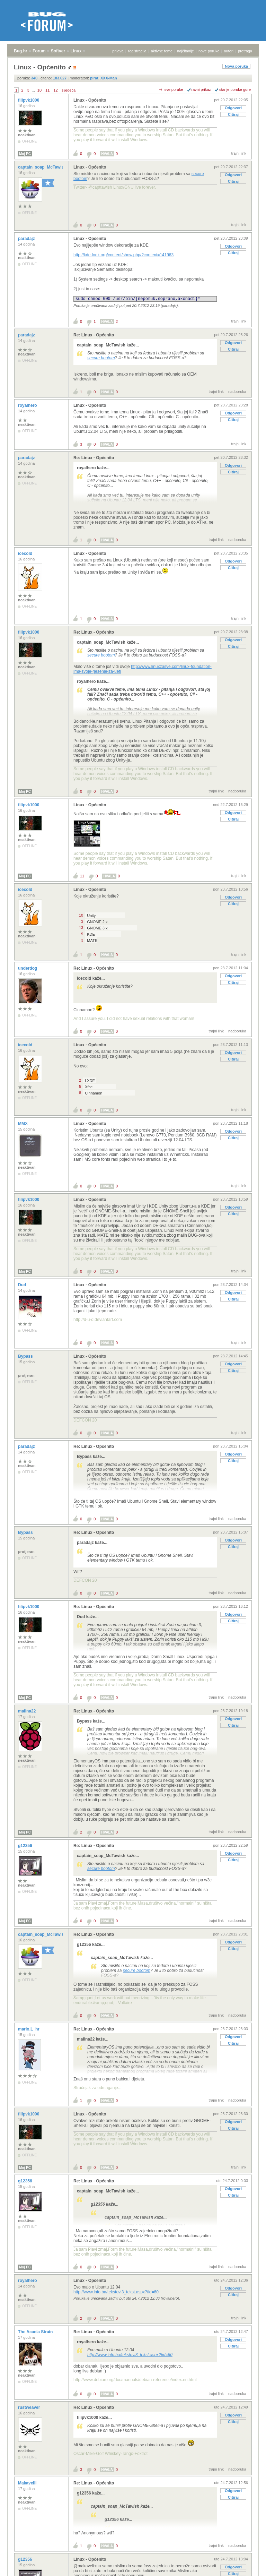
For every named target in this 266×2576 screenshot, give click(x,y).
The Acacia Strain (36, 2331)
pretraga (245, 51)
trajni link (238, 153)
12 (55, 90)
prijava (117, 51)
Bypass (26, 1356)
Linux (75, 51)
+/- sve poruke (171, 89)
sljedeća (69, 90)
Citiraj (233, 114)
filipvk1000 (29, 100)
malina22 (27, 1711)
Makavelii (28, 2483)
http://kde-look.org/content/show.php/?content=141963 (123, 254)
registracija (137, 51)
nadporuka (237, 391)
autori (229, 51)
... (33, 90)
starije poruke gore (235, 89)
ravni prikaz (201, 89)
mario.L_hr (29, 2029)
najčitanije (185, 51)
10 (39, 90)
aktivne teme (161, 51)
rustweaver (29, 2407)
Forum (39, 51)
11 (47, 90)
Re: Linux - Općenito (93, 335)
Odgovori (233, 108)
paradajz (27, 238)
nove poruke (209, 51)
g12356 (25, 1845)
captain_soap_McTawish (43, 167)
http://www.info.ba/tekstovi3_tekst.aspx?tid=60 (116, 2292)
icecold (26, 553)
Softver (58, 51)
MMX (23, 1123)
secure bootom (101, 357)
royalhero (28, 405)
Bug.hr (20, 51)
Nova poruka (236, 66)
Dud (22, 1284)
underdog (28, 968)
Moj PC (25, 154)
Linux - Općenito (89, 100)
